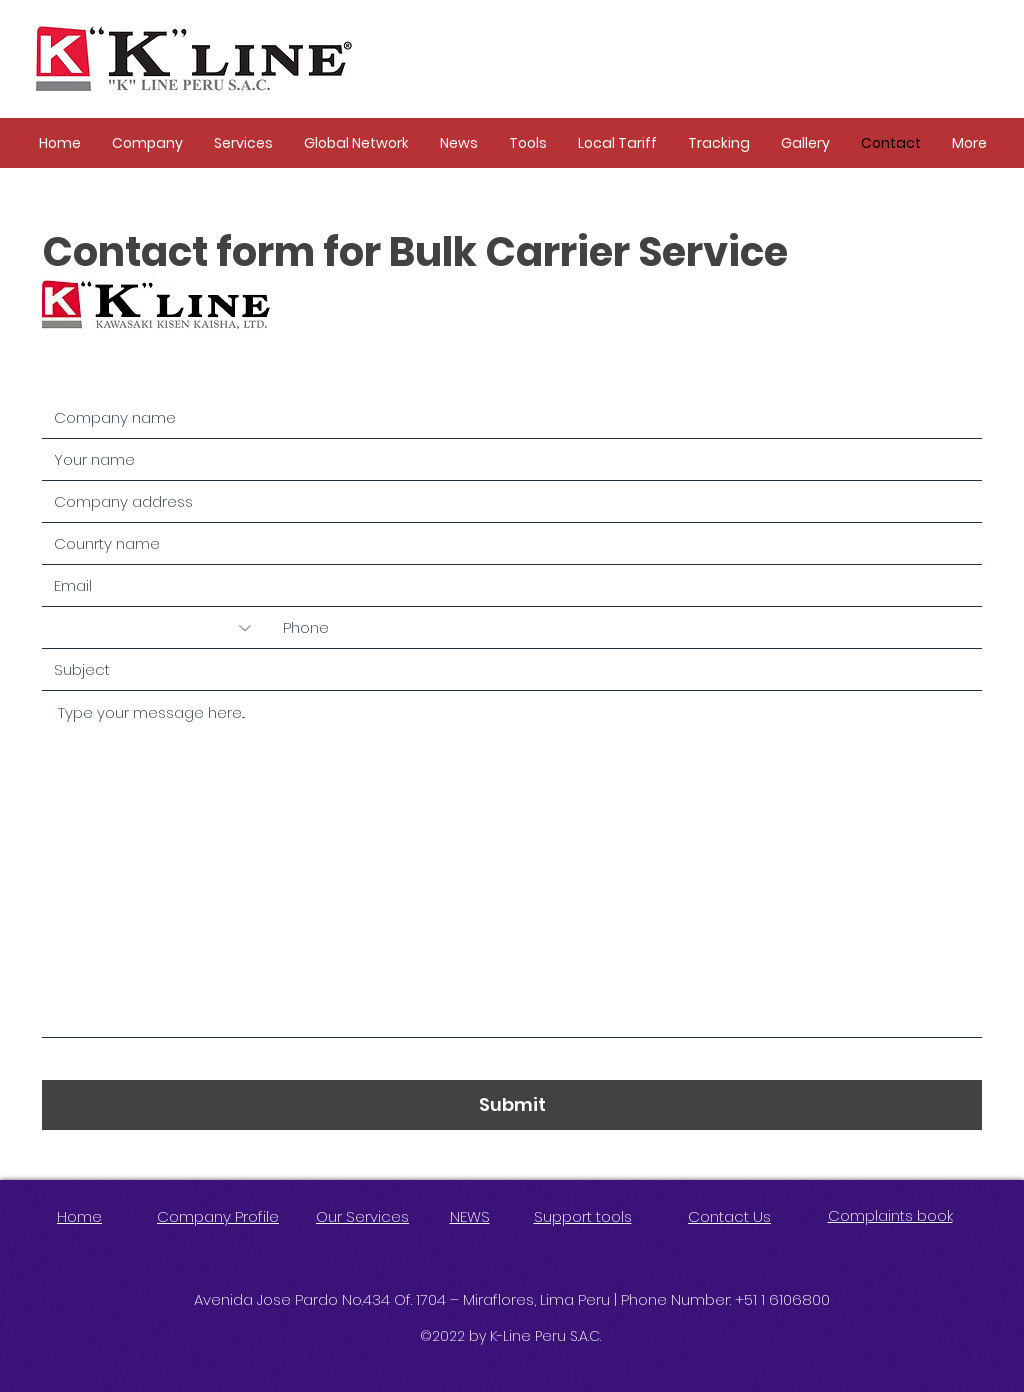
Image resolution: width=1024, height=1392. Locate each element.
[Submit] (512, 1105)
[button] (147, 143)
